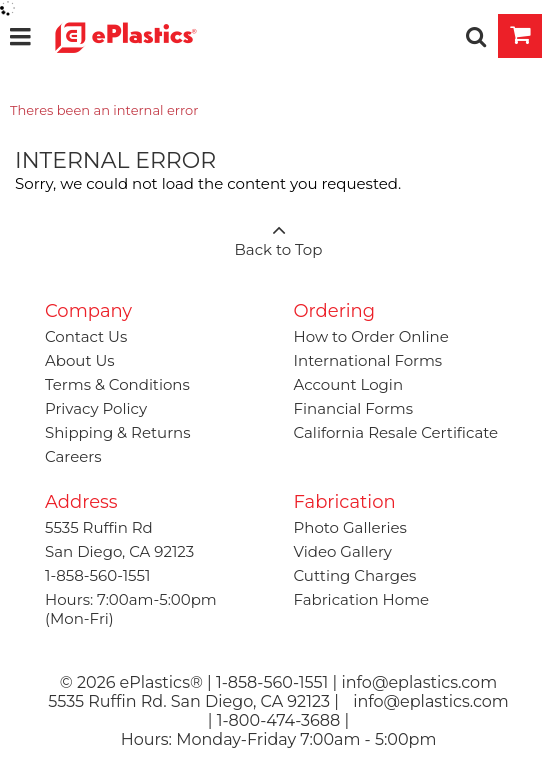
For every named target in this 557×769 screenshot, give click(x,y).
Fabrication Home (362, 599)
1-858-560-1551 (97, 575)
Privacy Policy (96, 408)
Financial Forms (354, 408)
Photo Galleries (350, 527)
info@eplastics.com (431, 701)
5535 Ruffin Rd (99, 527)
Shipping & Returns (118, 432)
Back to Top (279, 233)
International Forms (368, 360)
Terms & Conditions (117, 384)
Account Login (349, 384)
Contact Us (86, 336)
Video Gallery (343, 551)
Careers (73, 456)
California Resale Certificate (396, 432)
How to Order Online (371, 336)
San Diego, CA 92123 (119, 551)
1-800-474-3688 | (283, 720)
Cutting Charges (355, 575)
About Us (80, 360)
